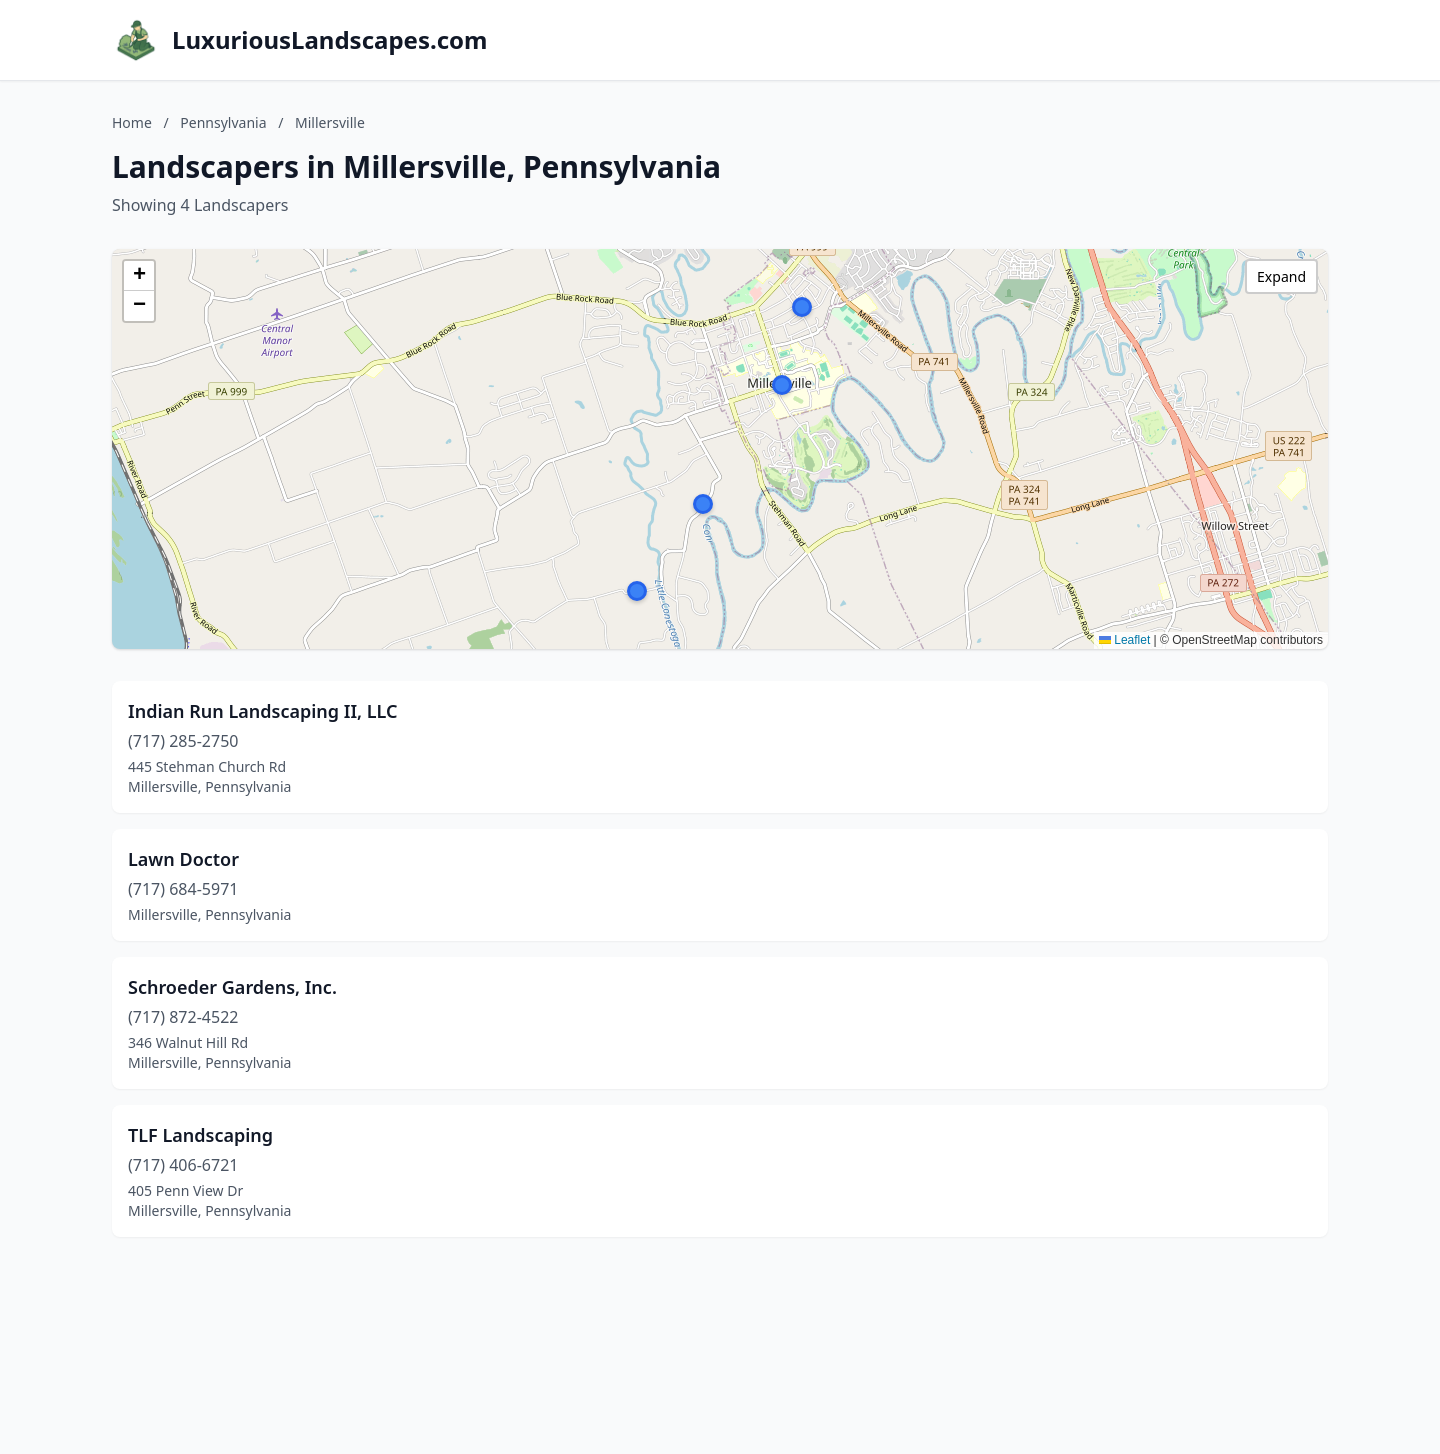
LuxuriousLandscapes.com (329, 40)
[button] (637, 591)
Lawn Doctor (183, 859)
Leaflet (1124, 640)
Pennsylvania (223, 122)
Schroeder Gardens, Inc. (232, 987)
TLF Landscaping (200, 1135)
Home (132, 122)
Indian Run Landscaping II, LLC (263, 711)
